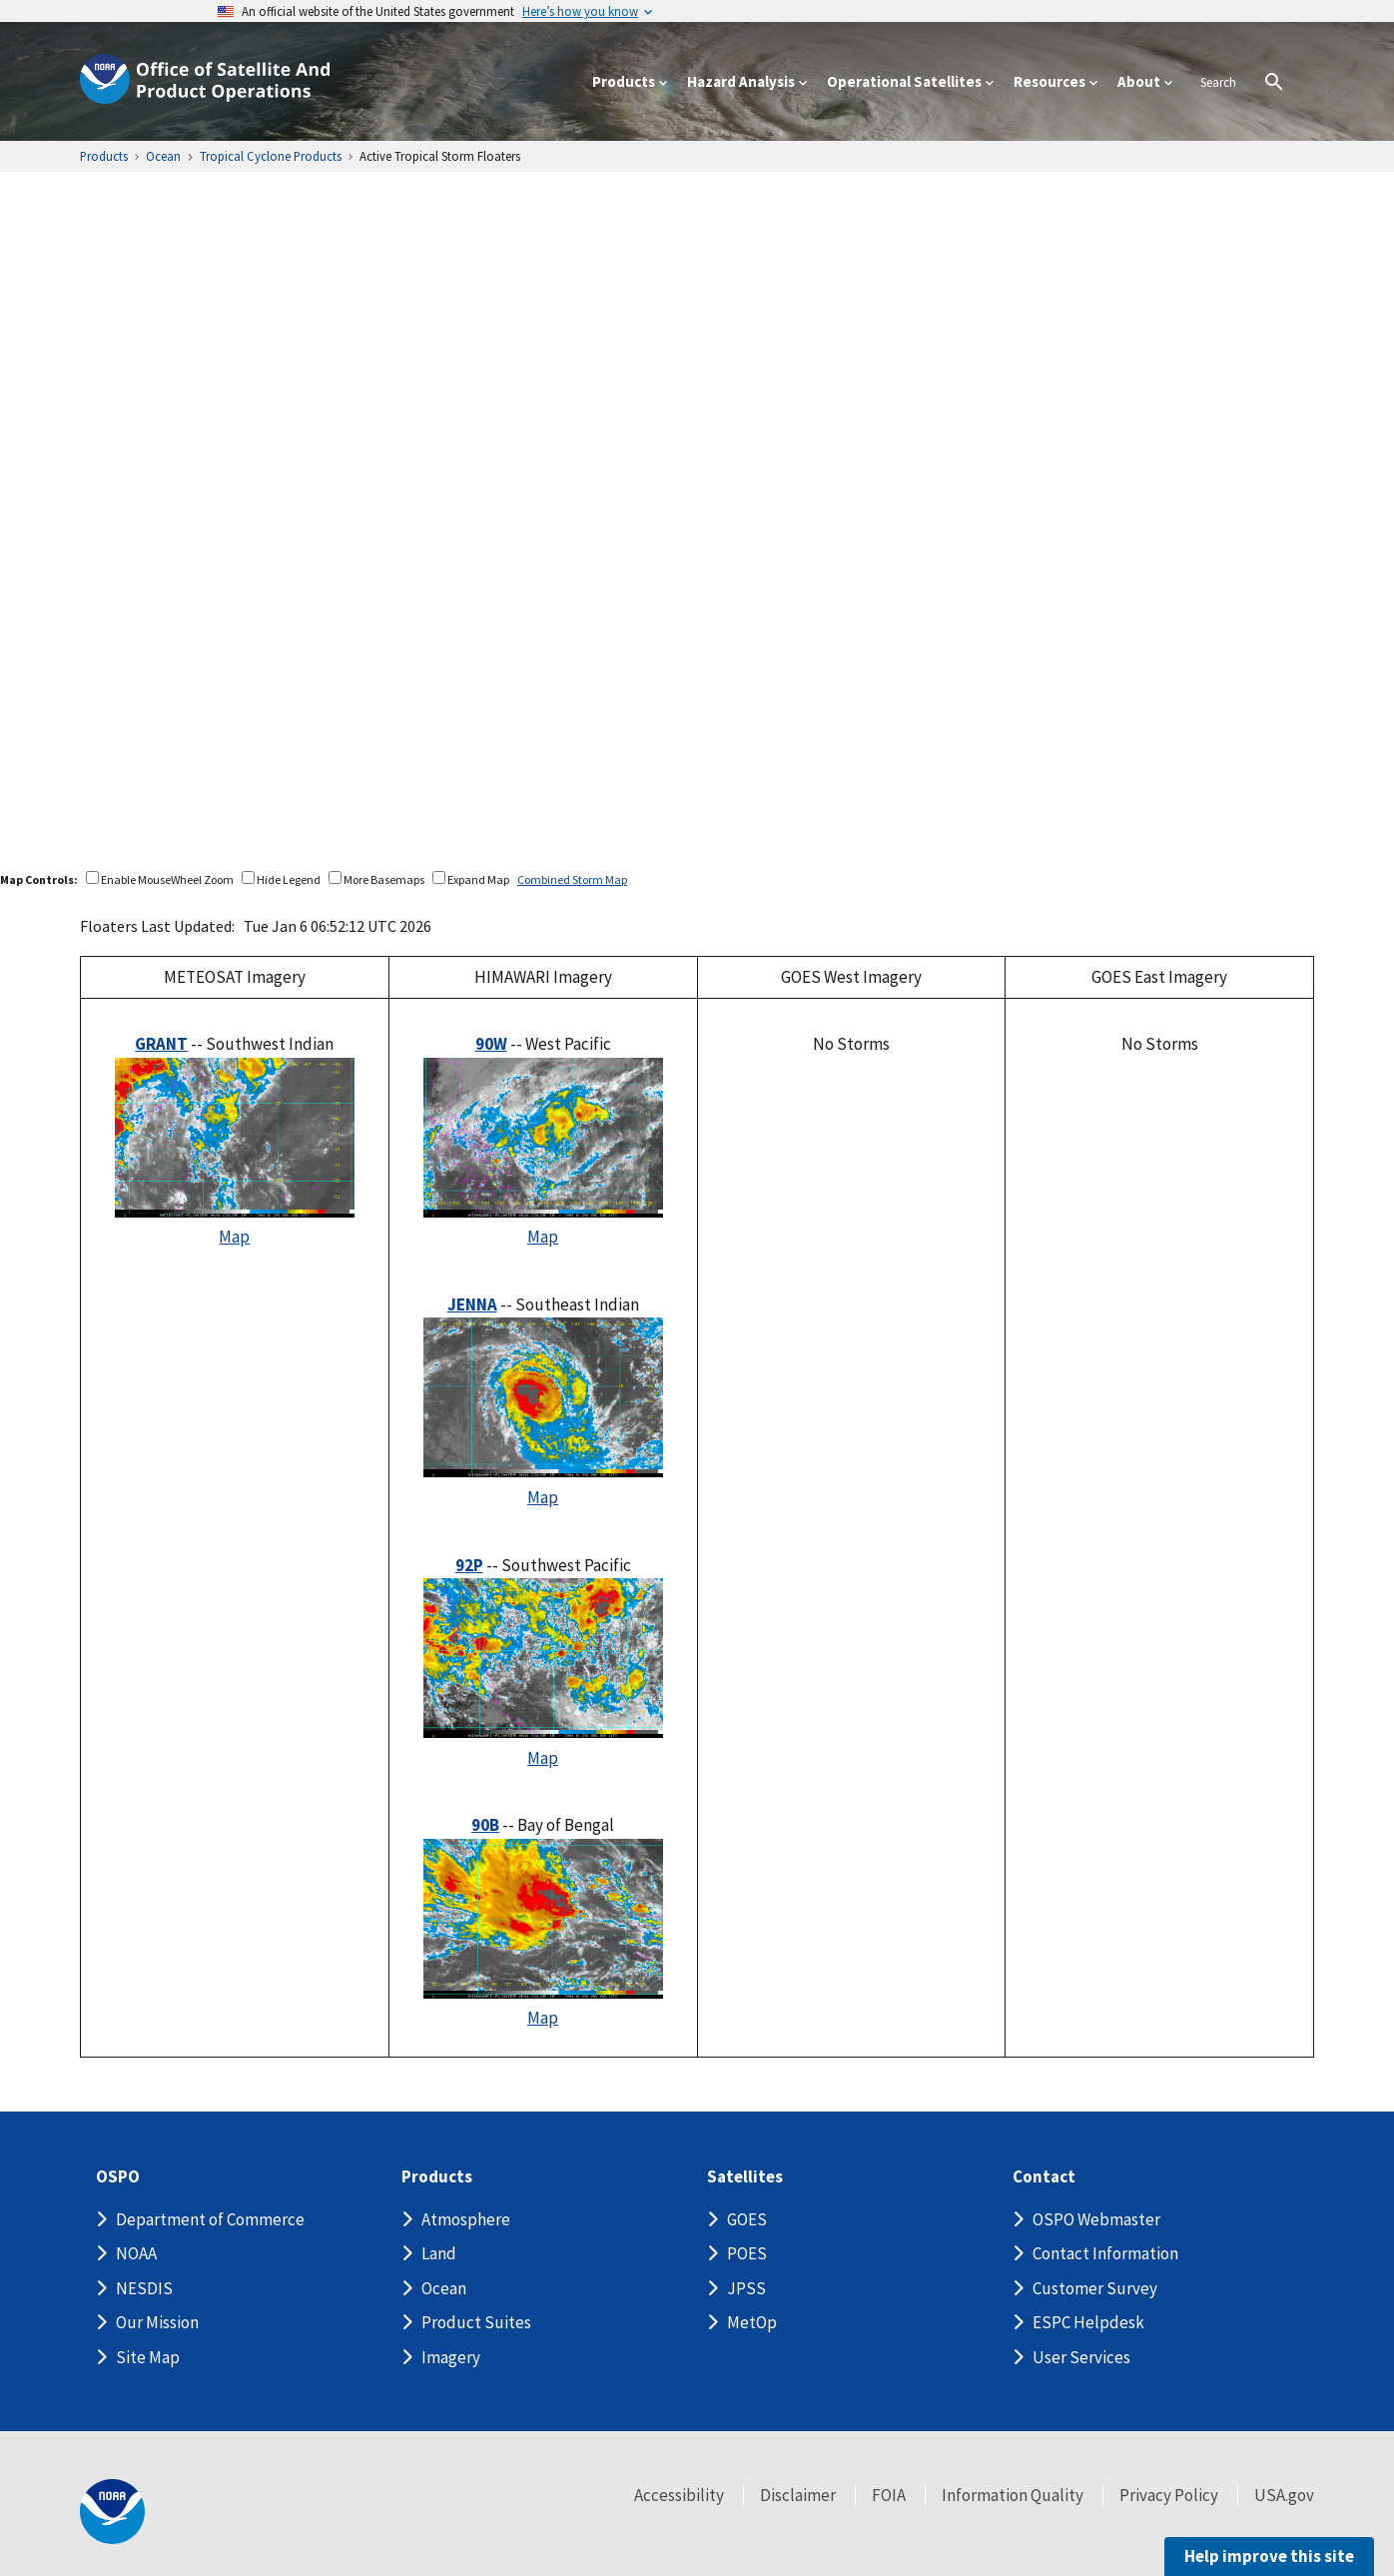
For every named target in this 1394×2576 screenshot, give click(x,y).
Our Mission (157, 2322)
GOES (747, 2219)
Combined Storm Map (572, 879)
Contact (1044, 2176)
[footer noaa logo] (112, 2511)
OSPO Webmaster (1096, 2219)
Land (438, 2253)
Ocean (443, 2288)
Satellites (745, 2176)
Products (436, 2176)
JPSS (746, 2288)
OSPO (118, 2176)
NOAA (136, 2253)
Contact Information (1105, 2253)
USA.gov (1284, 2495)
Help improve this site (1269, 2556)
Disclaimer (798, 2495)
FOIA (889, 2495)
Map (234, 1237)
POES (747, 2253)
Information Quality (1012, 2495)
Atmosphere (465, 2219)
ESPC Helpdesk (1088, 2322)
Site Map (148, 2357)
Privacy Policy (1168, 2495)
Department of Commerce (210, 2219)
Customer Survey (1095, 2288)
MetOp (752, 2322)
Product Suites (476, 2322)
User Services (1081, 2357)
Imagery (450, 2357)
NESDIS (144, 2288)
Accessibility (679, 2495)
